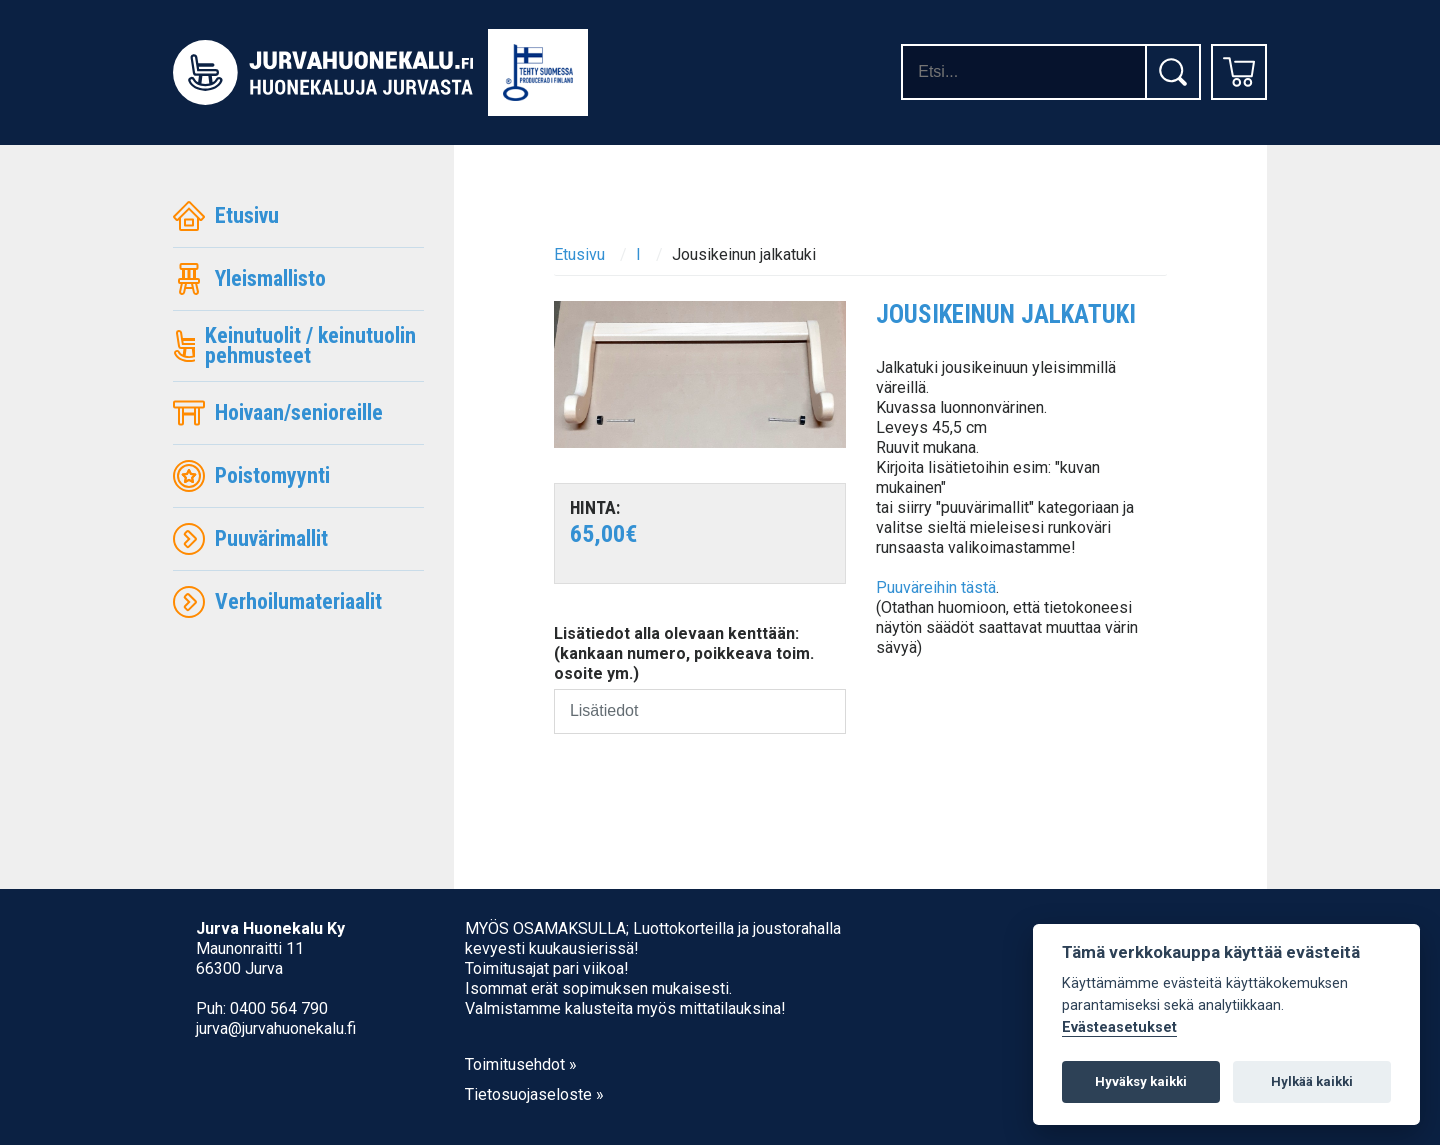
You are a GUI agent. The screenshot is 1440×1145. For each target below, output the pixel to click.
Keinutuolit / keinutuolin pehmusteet (294, 345)
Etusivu (226, 216)
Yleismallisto (249, 279)
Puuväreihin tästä (936, 587)
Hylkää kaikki (1312, 1081)
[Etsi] (1173, 72)
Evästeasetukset (1119, 1027)
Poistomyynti (251, 476)
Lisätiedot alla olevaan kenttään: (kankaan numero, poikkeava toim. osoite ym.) (684, 653)
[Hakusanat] (1023, 72)
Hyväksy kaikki (1141, 1081)
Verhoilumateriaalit (277, 602)
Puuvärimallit (250, 539)
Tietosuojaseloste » (534, 1094)
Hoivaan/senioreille (278, 413)
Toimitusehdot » (521, 1064)
